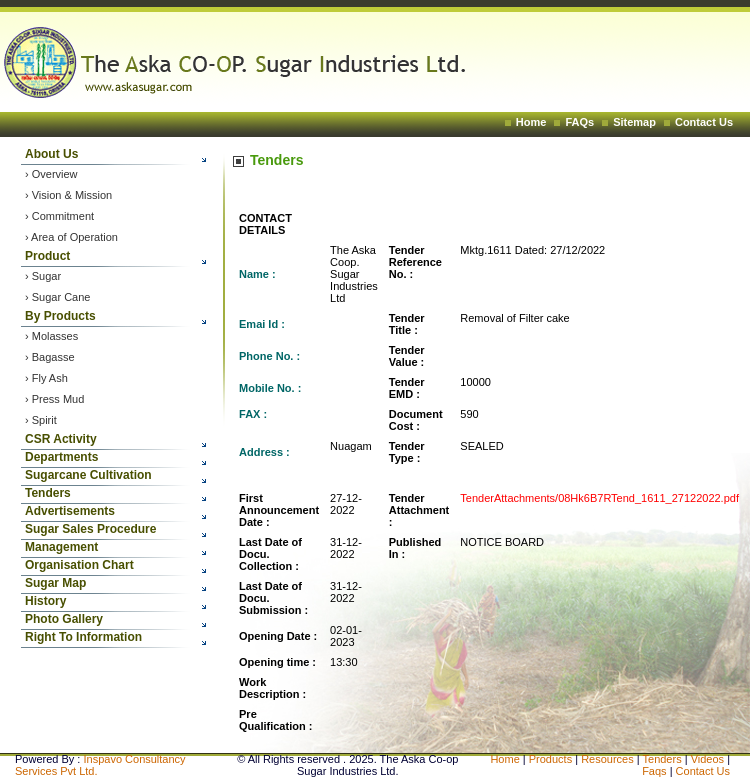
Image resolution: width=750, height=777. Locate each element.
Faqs (656, 771)
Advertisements (70, 511)
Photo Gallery (64, 619)
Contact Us (704, 122)
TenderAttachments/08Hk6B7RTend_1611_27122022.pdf (599, 498)
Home (531, 122)
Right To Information (83, 637)
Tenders (48, 493)
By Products (60, 316)
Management (61, 547)
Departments (61, 457)
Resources (607, 759)
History (45, 601)
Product (47, 256)
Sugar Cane (61, 297)
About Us (51, 154)
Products (550, 759)
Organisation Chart (79, 565)
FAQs (579, 122)
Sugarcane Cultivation (88, 475)
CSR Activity (61, 439)
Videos (709, 759)
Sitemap (634, 122)
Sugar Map (55, 583)
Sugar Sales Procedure (90, 529)
